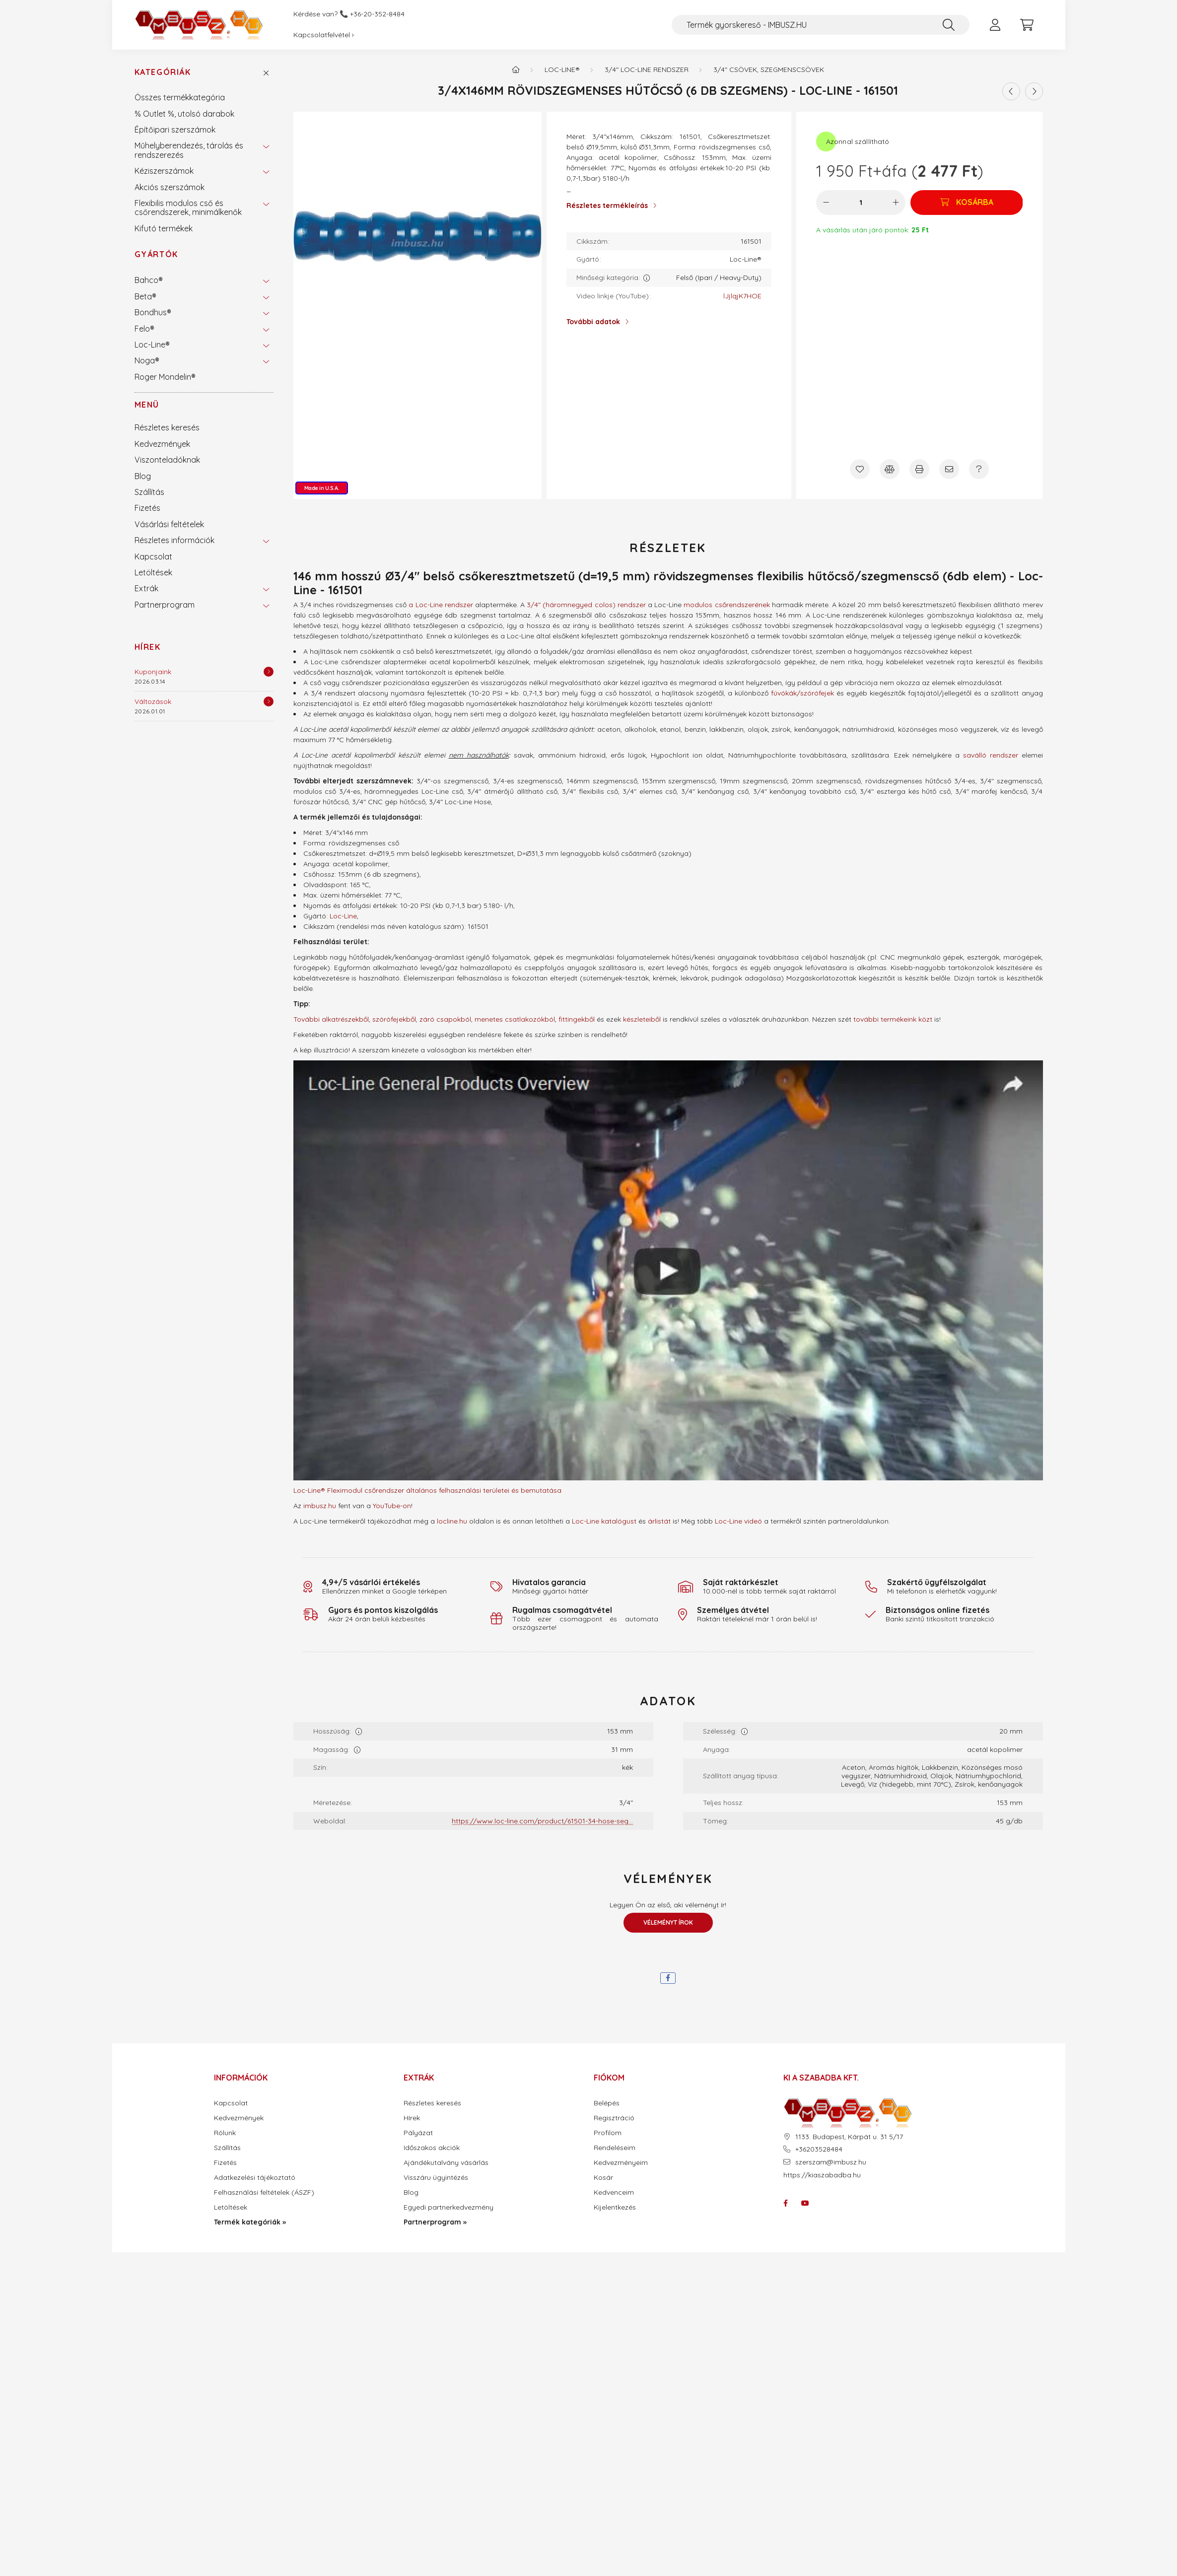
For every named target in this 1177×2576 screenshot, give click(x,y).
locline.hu (452, 1521)
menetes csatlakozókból (515, 1019)
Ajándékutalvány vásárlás (446, 2162)
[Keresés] (949, 25)
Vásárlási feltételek (169, 524)
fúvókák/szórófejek (802, 693)
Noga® (147, 360)
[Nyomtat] (919, 469)
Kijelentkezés (615, 2207)
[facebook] (668, 1978)
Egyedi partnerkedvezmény (448, 2207)
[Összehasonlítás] (890, 469)
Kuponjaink (153, 671)
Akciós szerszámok (170, 187)
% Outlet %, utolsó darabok (184, 114)
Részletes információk (174, 540)
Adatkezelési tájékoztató (254, 2177)
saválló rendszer (990, 755)
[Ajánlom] (949, 469)
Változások (153, 701)
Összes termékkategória (180, 97)
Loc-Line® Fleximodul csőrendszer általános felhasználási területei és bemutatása (427, 1490)
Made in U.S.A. (321, 488)
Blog (143, 476)
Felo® (144, 329)
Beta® (145, 296)
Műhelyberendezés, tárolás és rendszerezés (189, 149)
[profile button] (995, 25)
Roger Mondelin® (165, 377)
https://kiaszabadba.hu (822, 2174)
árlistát (659, 1521)
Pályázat (418, 2133)
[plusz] (895, 202)
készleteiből (642, 1019)
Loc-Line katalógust (604, 1521)
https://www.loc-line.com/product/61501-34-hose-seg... (542, 1820)
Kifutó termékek (164, 228)
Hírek (148, 647)
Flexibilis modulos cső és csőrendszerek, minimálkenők (188, 207)
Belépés (607, 2103)
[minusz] (826, 202)
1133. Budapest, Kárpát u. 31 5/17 (849, 2137)
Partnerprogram (165, 605)
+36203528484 (818, 2149)
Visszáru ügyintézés (436, 2177)
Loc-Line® (152, 344)
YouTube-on (392, 1505)
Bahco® (149, 280)
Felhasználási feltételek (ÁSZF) (264, 2192)
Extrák (146, 588)
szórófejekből (394, 1019)
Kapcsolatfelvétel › (323, 34)
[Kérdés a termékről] (979, 469)
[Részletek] (269, 672)
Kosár (603, 2177)
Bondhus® (153, 312)
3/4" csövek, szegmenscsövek (768, 69)
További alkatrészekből (331, 1019)
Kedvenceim (614, 2192)
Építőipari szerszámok (175, 130)
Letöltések (153, 572)
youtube (805, 2203)
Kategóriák (163, 72)
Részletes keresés (167, 427)
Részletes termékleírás (607, 205)
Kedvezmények (162, 444)
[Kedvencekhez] (860, 469)
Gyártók (156, 254)
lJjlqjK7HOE (742, 296)
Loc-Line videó (738, 1521)
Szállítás (149, 492)
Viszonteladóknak (167, 460)
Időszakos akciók (432, 2148)
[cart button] (1027, 25)
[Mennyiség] (861, 202)
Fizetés (147, 508)
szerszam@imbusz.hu (830, 2162)
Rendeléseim (614, 2148)
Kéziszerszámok (164, 171)
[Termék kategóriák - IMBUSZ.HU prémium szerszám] (516, 69)
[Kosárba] (966, 202)
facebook (785, 2203)
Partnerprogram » (435, 2222)
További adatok (593, 321)
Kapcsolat (153, 556)
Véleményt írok (668, 1922)
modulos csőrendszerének (726, 604)
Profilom (608, 2133)
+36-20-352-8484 (377, 14)
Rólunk (225, 2133)
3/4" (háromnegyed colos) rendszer (586, 604)
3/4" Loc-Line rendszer (647, 69)
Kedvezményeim (621, 2162)
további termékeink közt (892, 1019)
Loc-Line (343, 915)
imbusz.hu (319, 1505)
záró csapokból (445, 1019)
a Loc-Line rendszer (441, 604)
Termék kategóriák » (250, 2222)
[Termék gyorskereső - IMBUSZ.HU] (820, 25)
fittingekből (576, 1019)
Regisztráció (614, 2118)
